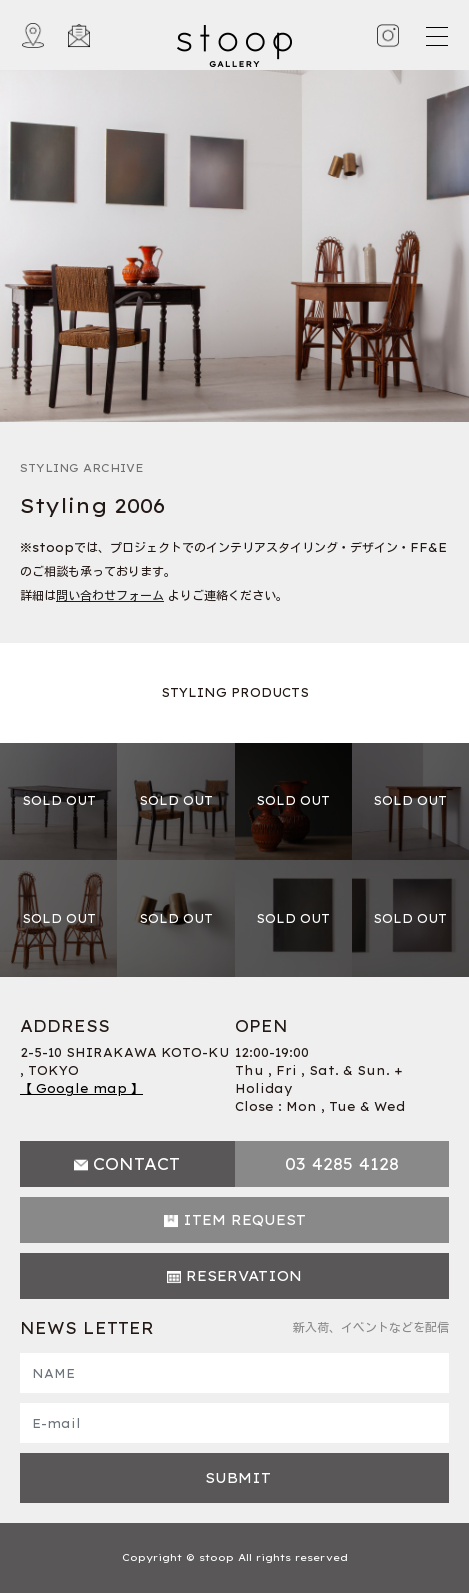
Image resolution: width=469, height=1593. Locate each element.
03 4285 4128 (342, 1164)
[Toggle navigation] (436, 36)
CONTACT (136, 1164)
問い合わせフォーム (110, 595)
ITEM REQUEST (244, 1220)
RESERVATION (244, 1276)
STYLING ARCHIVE (82, 468)
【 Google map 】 (81, 1088)
